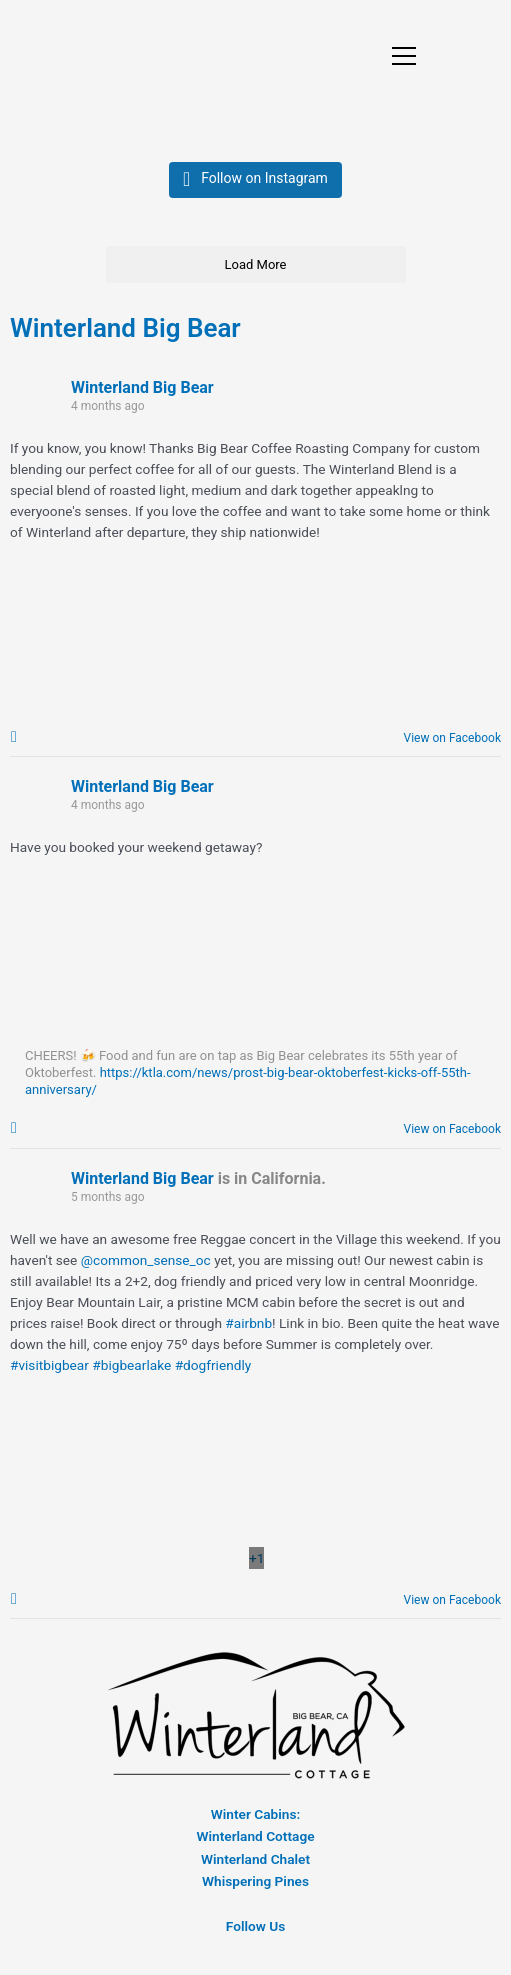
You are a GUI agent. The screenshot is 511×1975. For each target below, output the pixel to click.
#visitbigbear (49, 1371)
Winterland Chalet (255, 1867)
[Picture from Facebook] (256, 1564)
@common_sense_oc (146, 1266)
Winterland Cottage (255, 1844)
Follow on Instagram (264, 180)
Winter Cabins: (255, 1822)
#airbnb (248, 1329)
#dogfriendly (213, 1371)
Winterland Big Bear (125, 330)
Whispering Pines (255, 1889)
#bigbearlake (131, 1371)
